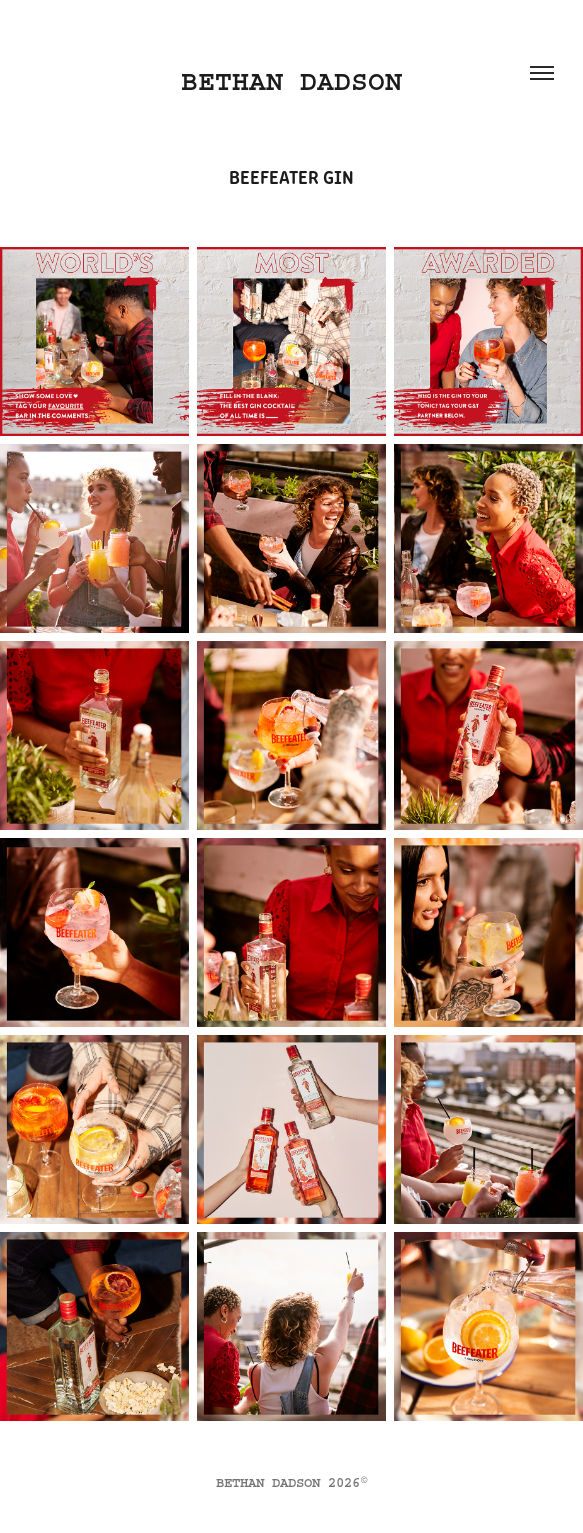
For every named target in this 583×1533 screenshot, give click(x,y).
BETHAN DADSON (291, 81)
